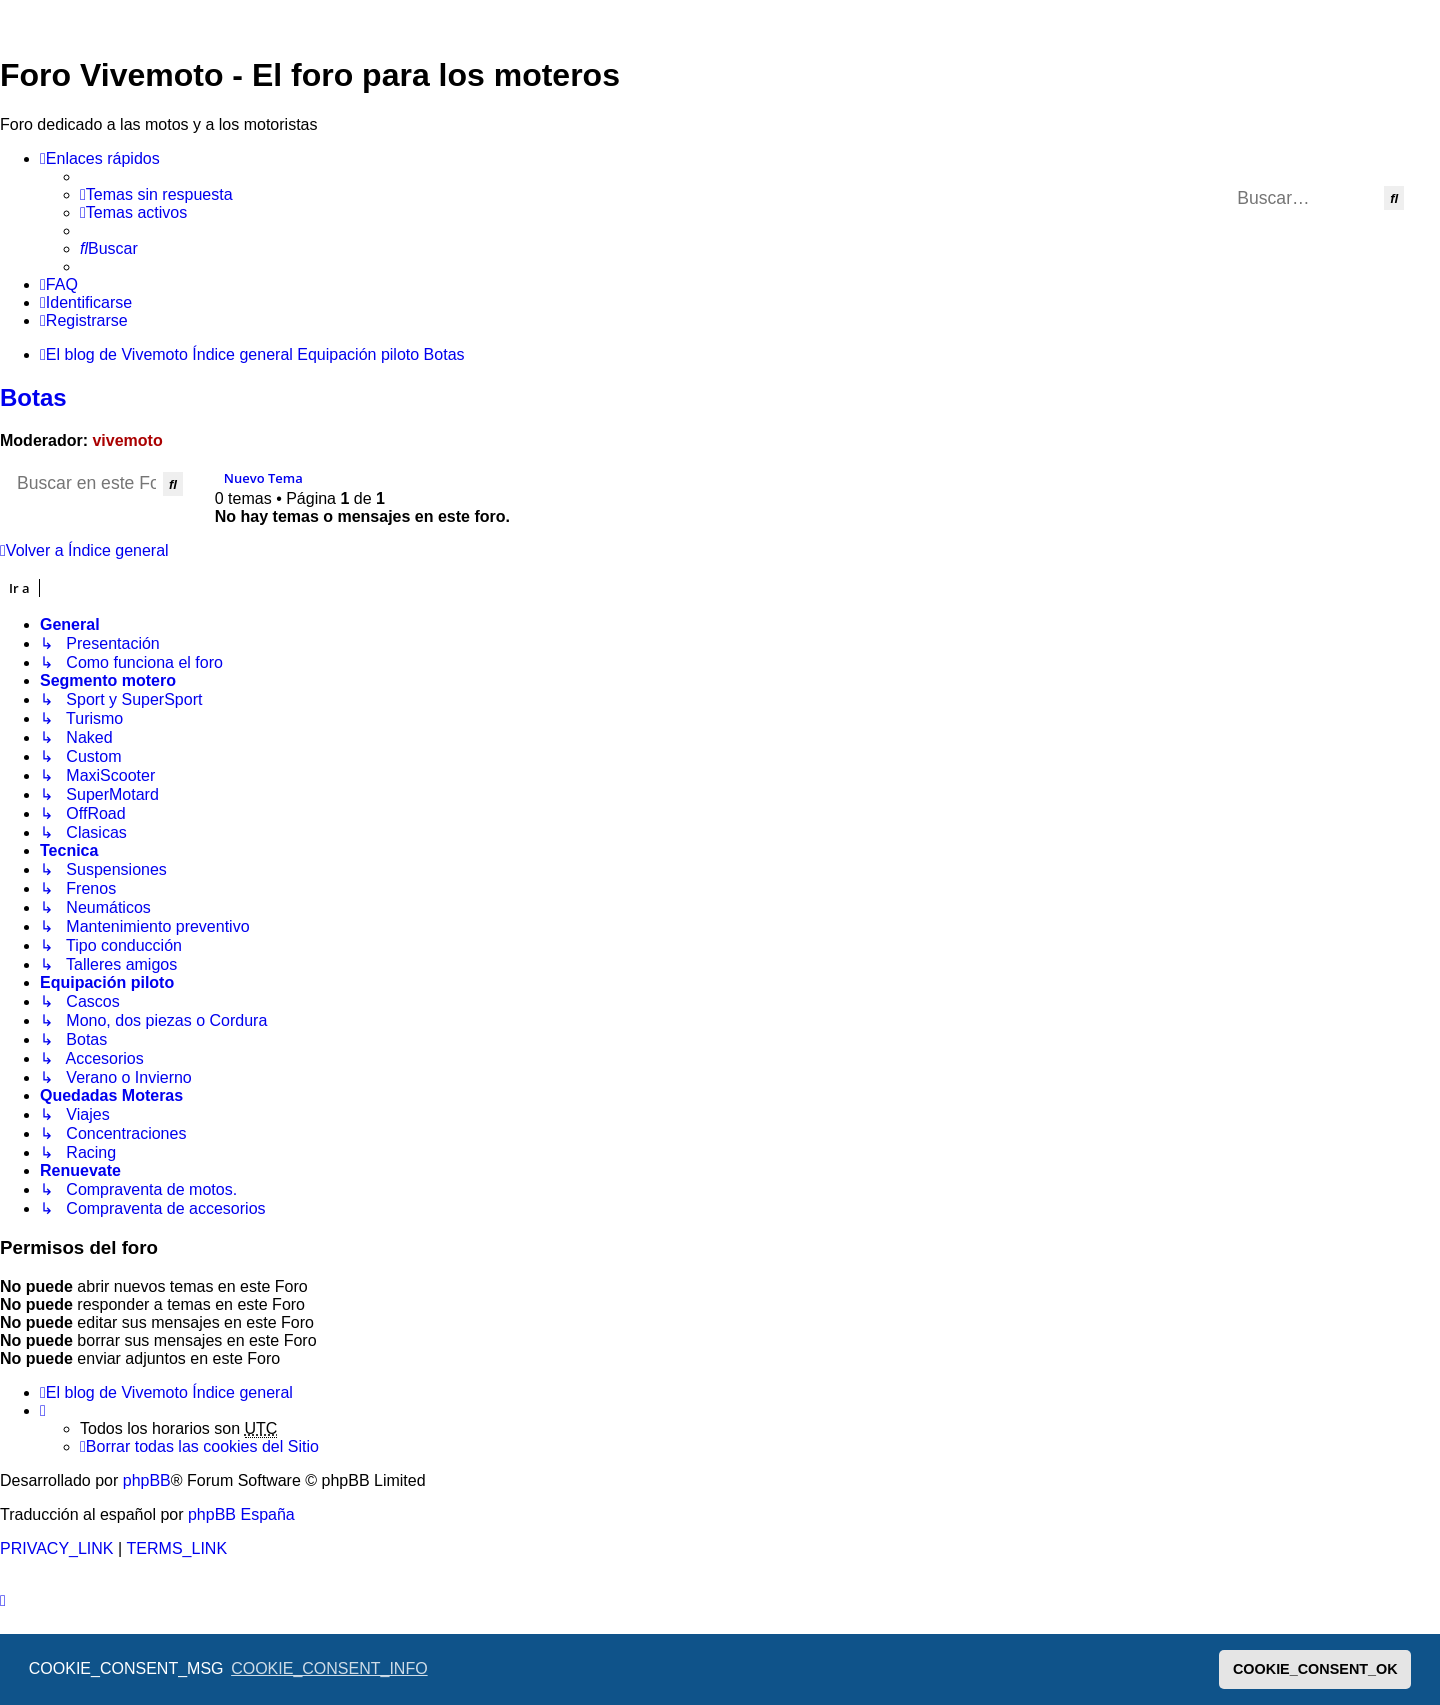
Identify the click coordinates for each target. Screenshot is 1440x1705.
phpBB (147, 1480)
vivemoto (127, 440)
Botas (33, 397)
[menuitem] (156, 195)
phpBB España (241, 1514)
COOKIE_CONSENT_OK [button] (1315, 1669)
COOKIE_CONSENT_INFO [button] (329, 1668)
